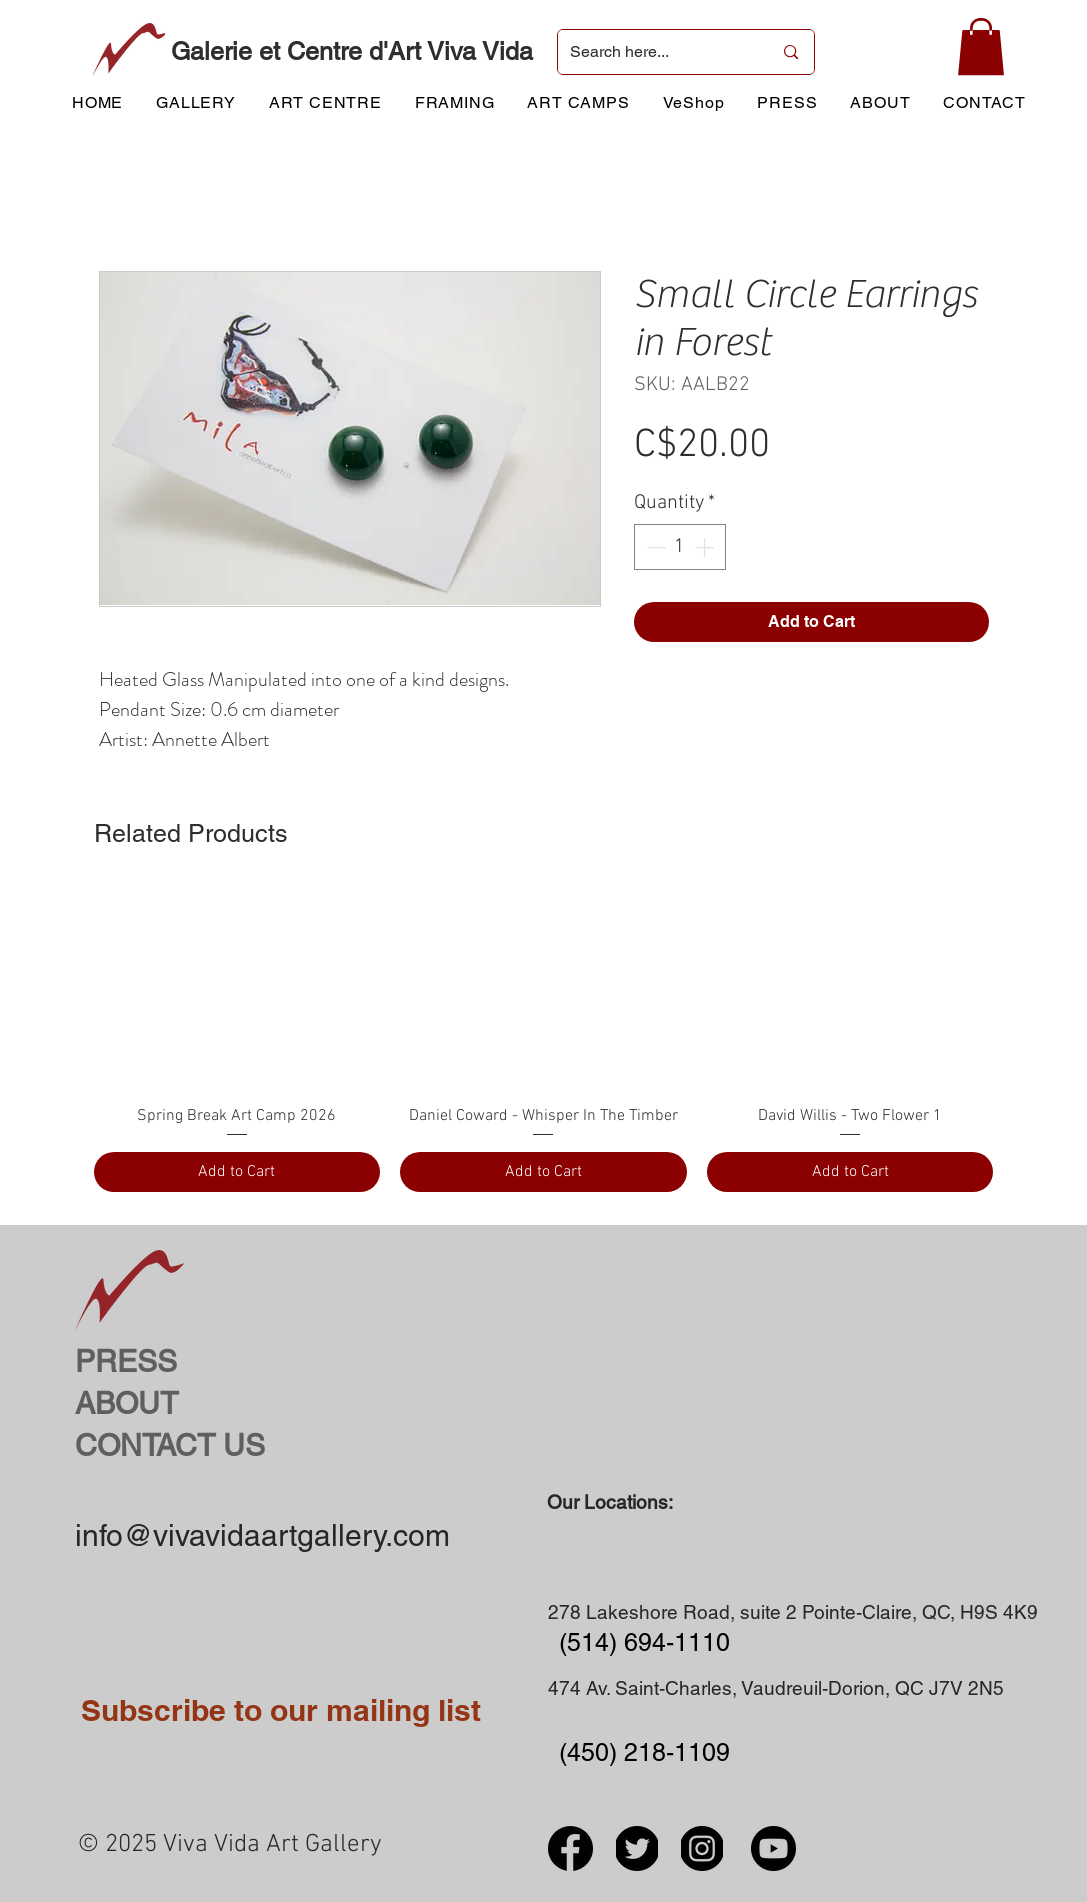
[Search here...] (656, 52)
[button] (981, 46)
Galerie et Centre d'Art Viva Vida (352, 51)
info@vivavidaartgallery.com (262, 1535)
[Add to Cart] (237, 1172)
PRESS (126, 1361)
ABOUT (126, 1403)
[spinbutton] (680, 547)
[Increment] (706, 547)
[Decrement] (654, 547)
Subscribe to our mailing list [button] (281, 1710)
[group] (544, 1039)
